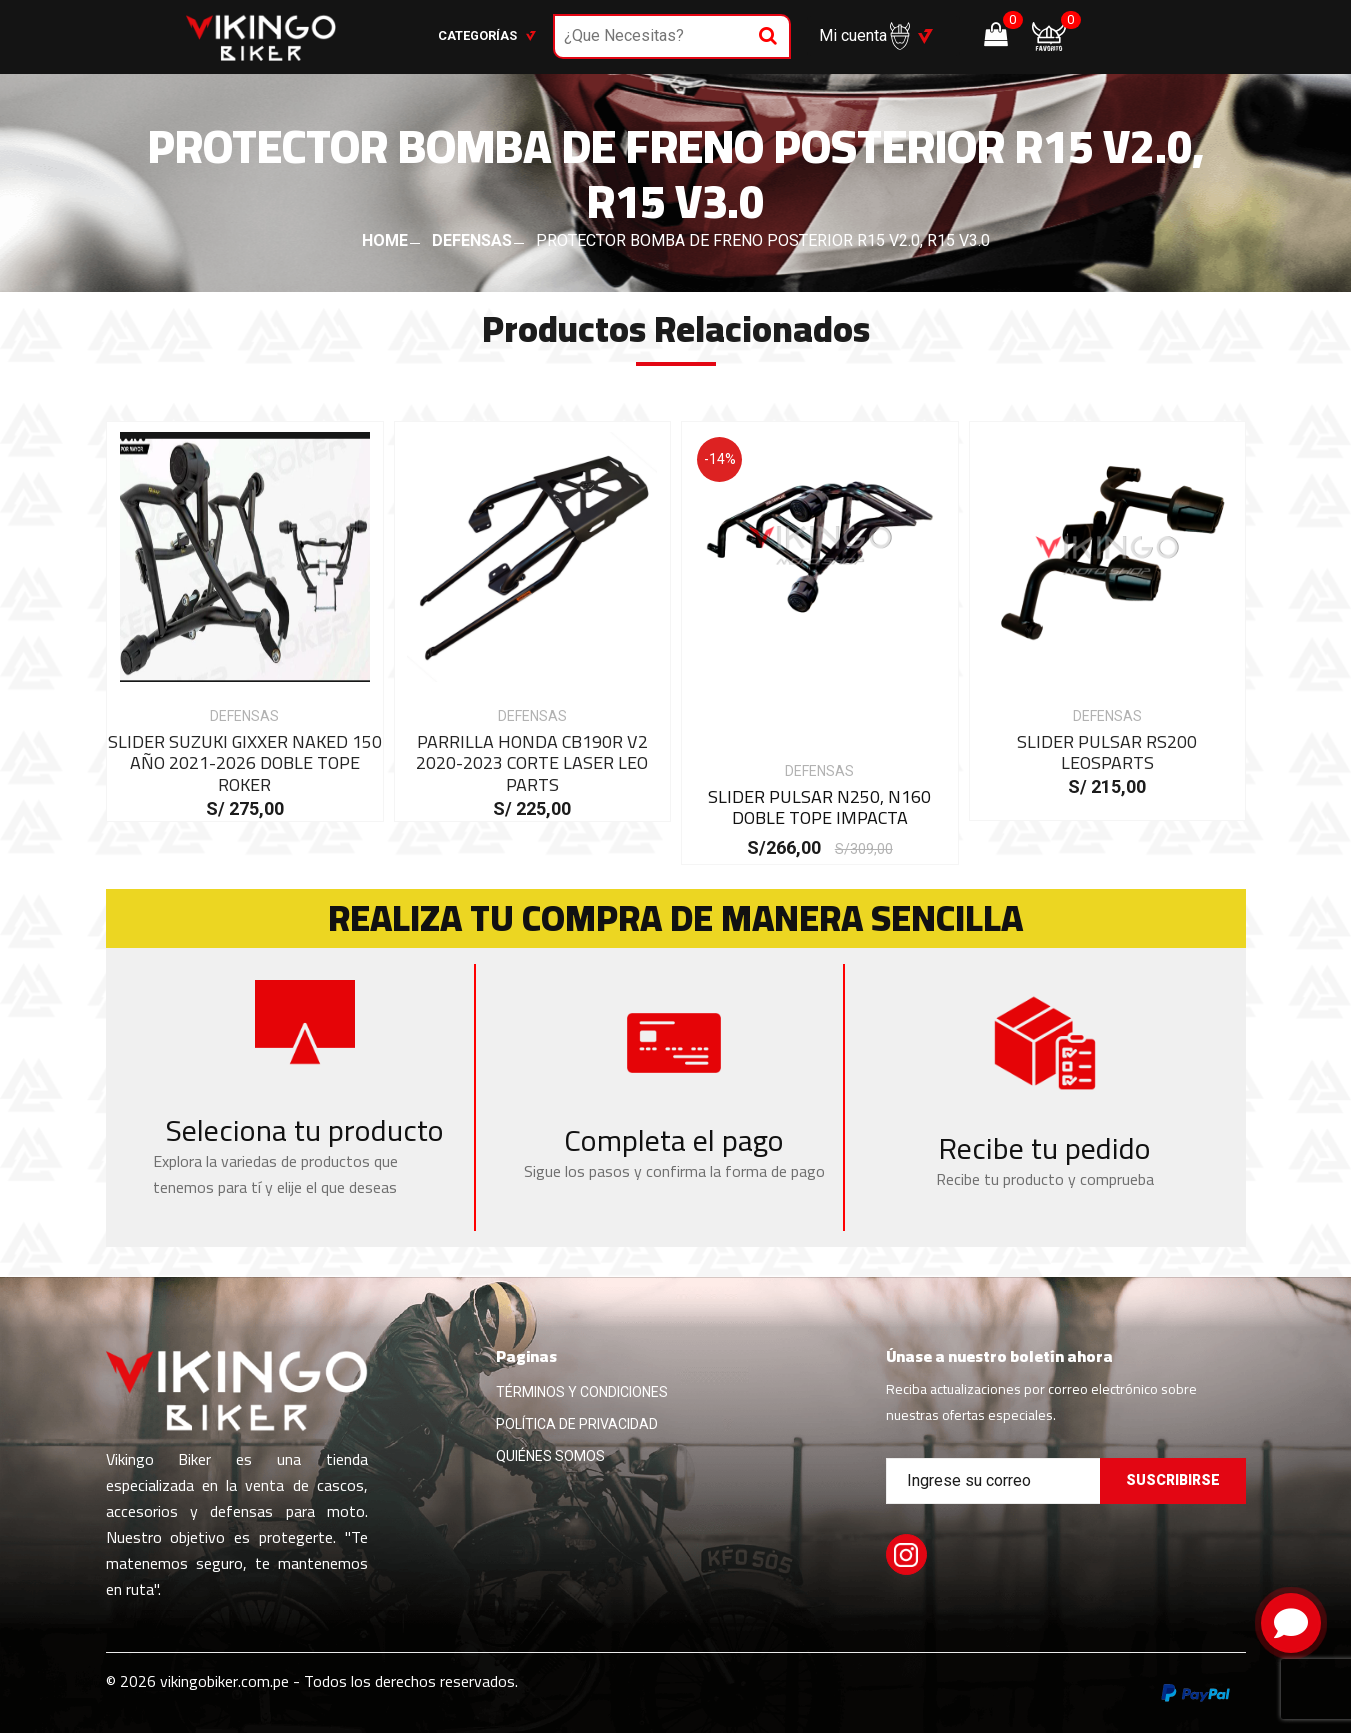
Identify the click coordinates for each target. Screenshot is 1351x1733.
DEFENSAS (472, 240)
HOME (385, 240)
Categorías (487, 35)
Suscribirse (1173, 1480)
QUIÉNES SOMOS (550, 1456)
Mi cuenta (864, 36)
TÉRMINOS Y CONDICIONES (582, 1392)
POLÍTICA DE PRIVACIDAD (577, 1424)
